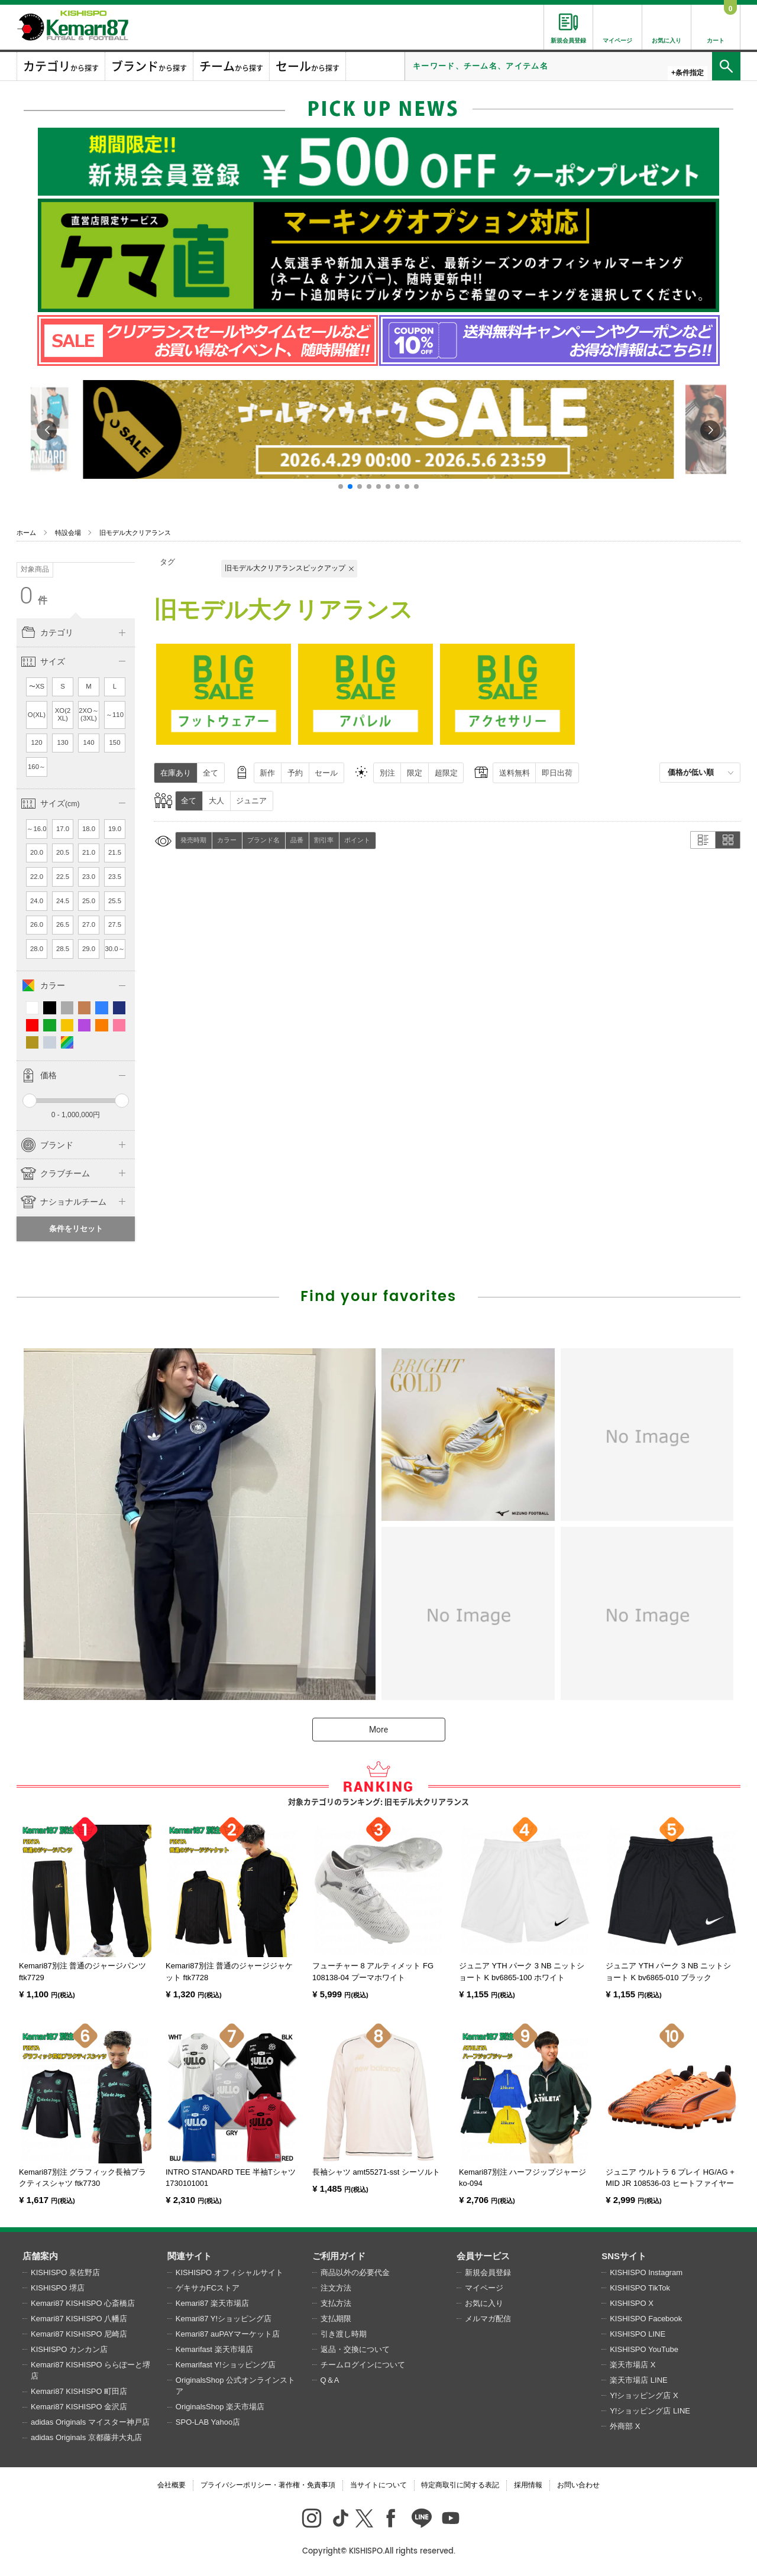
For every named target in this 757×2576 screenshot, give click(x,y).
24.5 (62, 900)
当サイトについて (378, 2485)
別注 (387, 772)
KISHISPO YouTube (644, 2349)
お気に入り (484, 2303)
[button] (340, 486)
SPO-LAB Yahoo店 (208, 2422)
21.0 (88, 852)
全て (210, 772)
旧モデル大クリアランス (135, 532)
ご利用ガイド (338, 2256)
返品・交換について (355, 2349)
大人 (216, 800)
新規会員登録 (488, 2272)
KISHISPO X (632, 2303)
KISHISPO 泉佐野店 (65, 2272)
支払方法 (336, 2303)
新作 (267, 772)
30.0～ (114, 948)
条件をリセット (76, 1228)
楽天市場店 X (632, 2364)
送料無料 (514, 772)
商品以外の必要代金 (355, 2272)
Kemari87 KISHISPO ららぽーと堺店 (90, 2370)
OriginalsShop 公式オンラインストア (235, 2386)
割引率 (324, 839)
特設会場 (68, 532)
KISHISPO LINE (637, 2334)
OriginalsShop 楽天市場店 (220, 2406)
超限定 (446, 772)
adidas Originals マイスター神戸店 (90, 2422)
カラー (227, 839)
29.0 (88, 948)
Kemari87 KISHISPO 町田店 (79, 2391)
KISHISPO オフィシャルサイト (229, 2272)
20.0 (36, 852)
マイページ (484, 2287)
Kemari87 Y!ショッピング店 (223, 2318)
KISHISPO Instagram (646, 2272)
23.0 (88, 876)
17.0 (62, 828)
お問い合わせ (578, 2485)
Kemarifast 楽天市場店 (214, 2349)
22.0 (36, 876)
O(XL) (37, 714)
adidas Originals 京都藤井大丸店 (86, 2437)
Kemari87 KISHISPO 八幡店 (79, 2318)
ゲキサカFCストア (208, 2287)
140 (89, 742)
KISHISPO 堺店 (58, 2287)
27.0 (88, 924)
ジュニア (251, 800)
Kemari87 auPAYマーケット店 (228, 2334)
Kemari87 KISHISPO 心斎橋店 (83, 2303)
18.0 (88, 828)
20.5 (62, 852)
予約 (295, 772)
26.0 (36, 924)
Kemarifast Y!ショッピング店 (226, 2364)
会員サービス (483, 2256)
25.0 (88, 900)
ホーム (26, 532)
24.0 (36, 900)
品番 (296, 839)
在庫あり (175, 772)
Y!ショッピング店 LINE (650, 2410)
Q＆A (330, 2380)
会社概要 (171, 2485)
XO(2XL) (63, 714)
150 (115, 742)
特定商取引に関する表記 (460, 2485)
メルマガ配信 (488, 2318)
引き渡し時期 (344, 2334)
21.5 (114, 852)
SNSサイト (623, 2256)
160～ (37, 766)
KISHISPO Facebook (646, 2318)
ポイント (357, 839)
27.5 (114, 924)
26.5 (62, 924)
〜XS (36, 686)
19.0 (114, 828)
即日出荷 (557, 772)
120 (37, 742)
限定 (414, 772)
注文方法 (336, 2287)
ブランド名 (263, 839)
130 (63, 742)
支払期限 (336, 2318)
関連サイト (189, 2256)
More (378, 1729)
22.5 (62, 876)
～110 (115, 714)
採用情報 (528, 2485)
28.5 (62, 948)
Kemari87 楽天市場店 (212, 2303)
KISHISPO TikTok (640, 2287)
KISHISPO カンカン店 (69, 2349)
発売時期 (193, 839)
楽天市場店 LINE (639, 2380)
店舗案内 (40, 2256)
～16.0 (36, 828)
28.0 (36, 948)
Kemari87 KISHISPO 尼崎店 (79, 2334)
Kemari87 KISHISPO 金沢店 (79, 2406)
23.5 (114, 876)
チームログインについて (363, 2364)
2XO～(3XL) (89, 714)
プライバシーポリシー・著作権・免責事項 (267, 2485)
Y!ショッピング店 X (644, 2395)
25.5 (114, 900)
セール (326, 772)
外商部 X (625, 2426)
